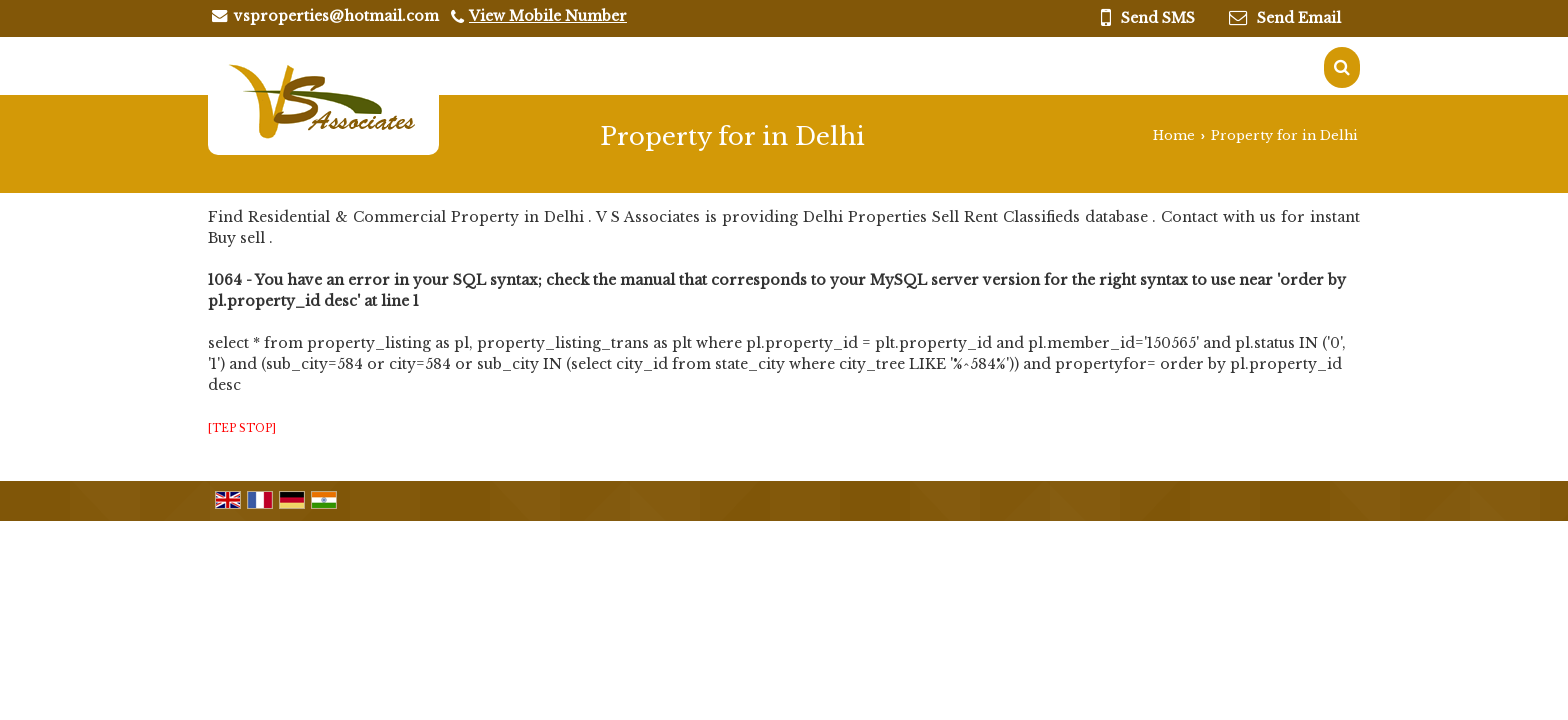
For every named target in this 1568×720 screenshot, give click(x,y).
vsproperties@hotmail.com (336, 16)
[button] (548, 16)
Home (1174, 135)
